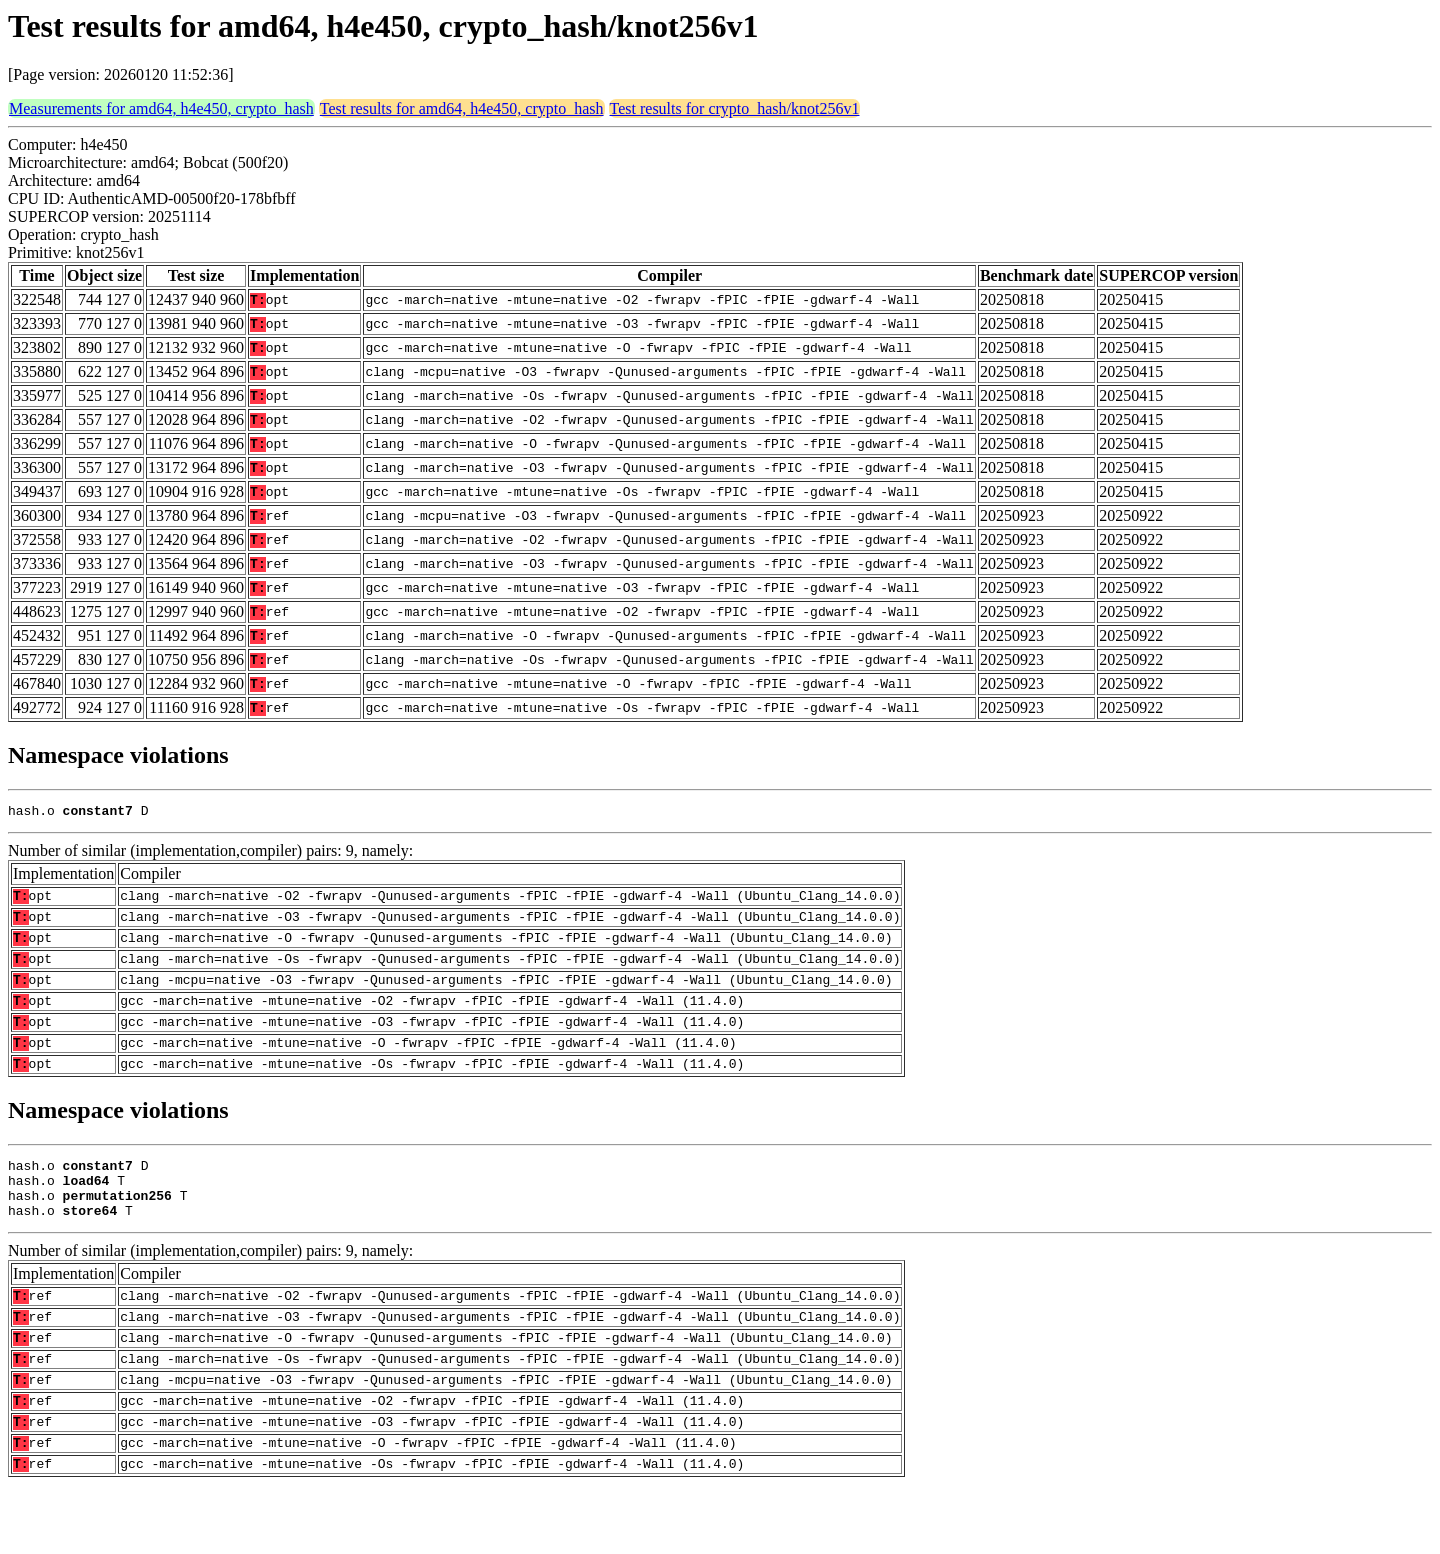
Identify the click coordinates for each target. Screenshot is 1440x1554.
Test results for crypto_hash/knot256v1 (735, 108)
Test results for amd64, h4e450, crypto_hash (462, 108)
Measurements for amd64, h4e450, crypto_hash (161, 108)
